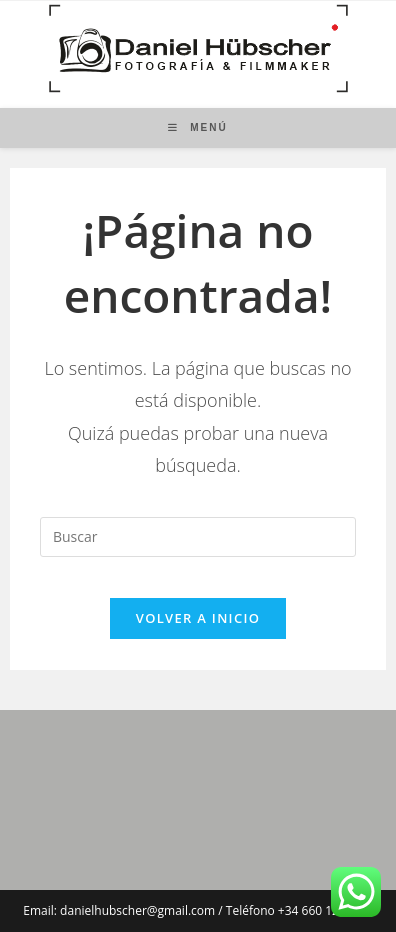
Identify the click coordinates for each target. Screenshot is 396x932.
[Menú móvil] (197, 127)
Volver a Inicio (198, 618)
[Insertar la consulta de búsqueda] (198, 537)
